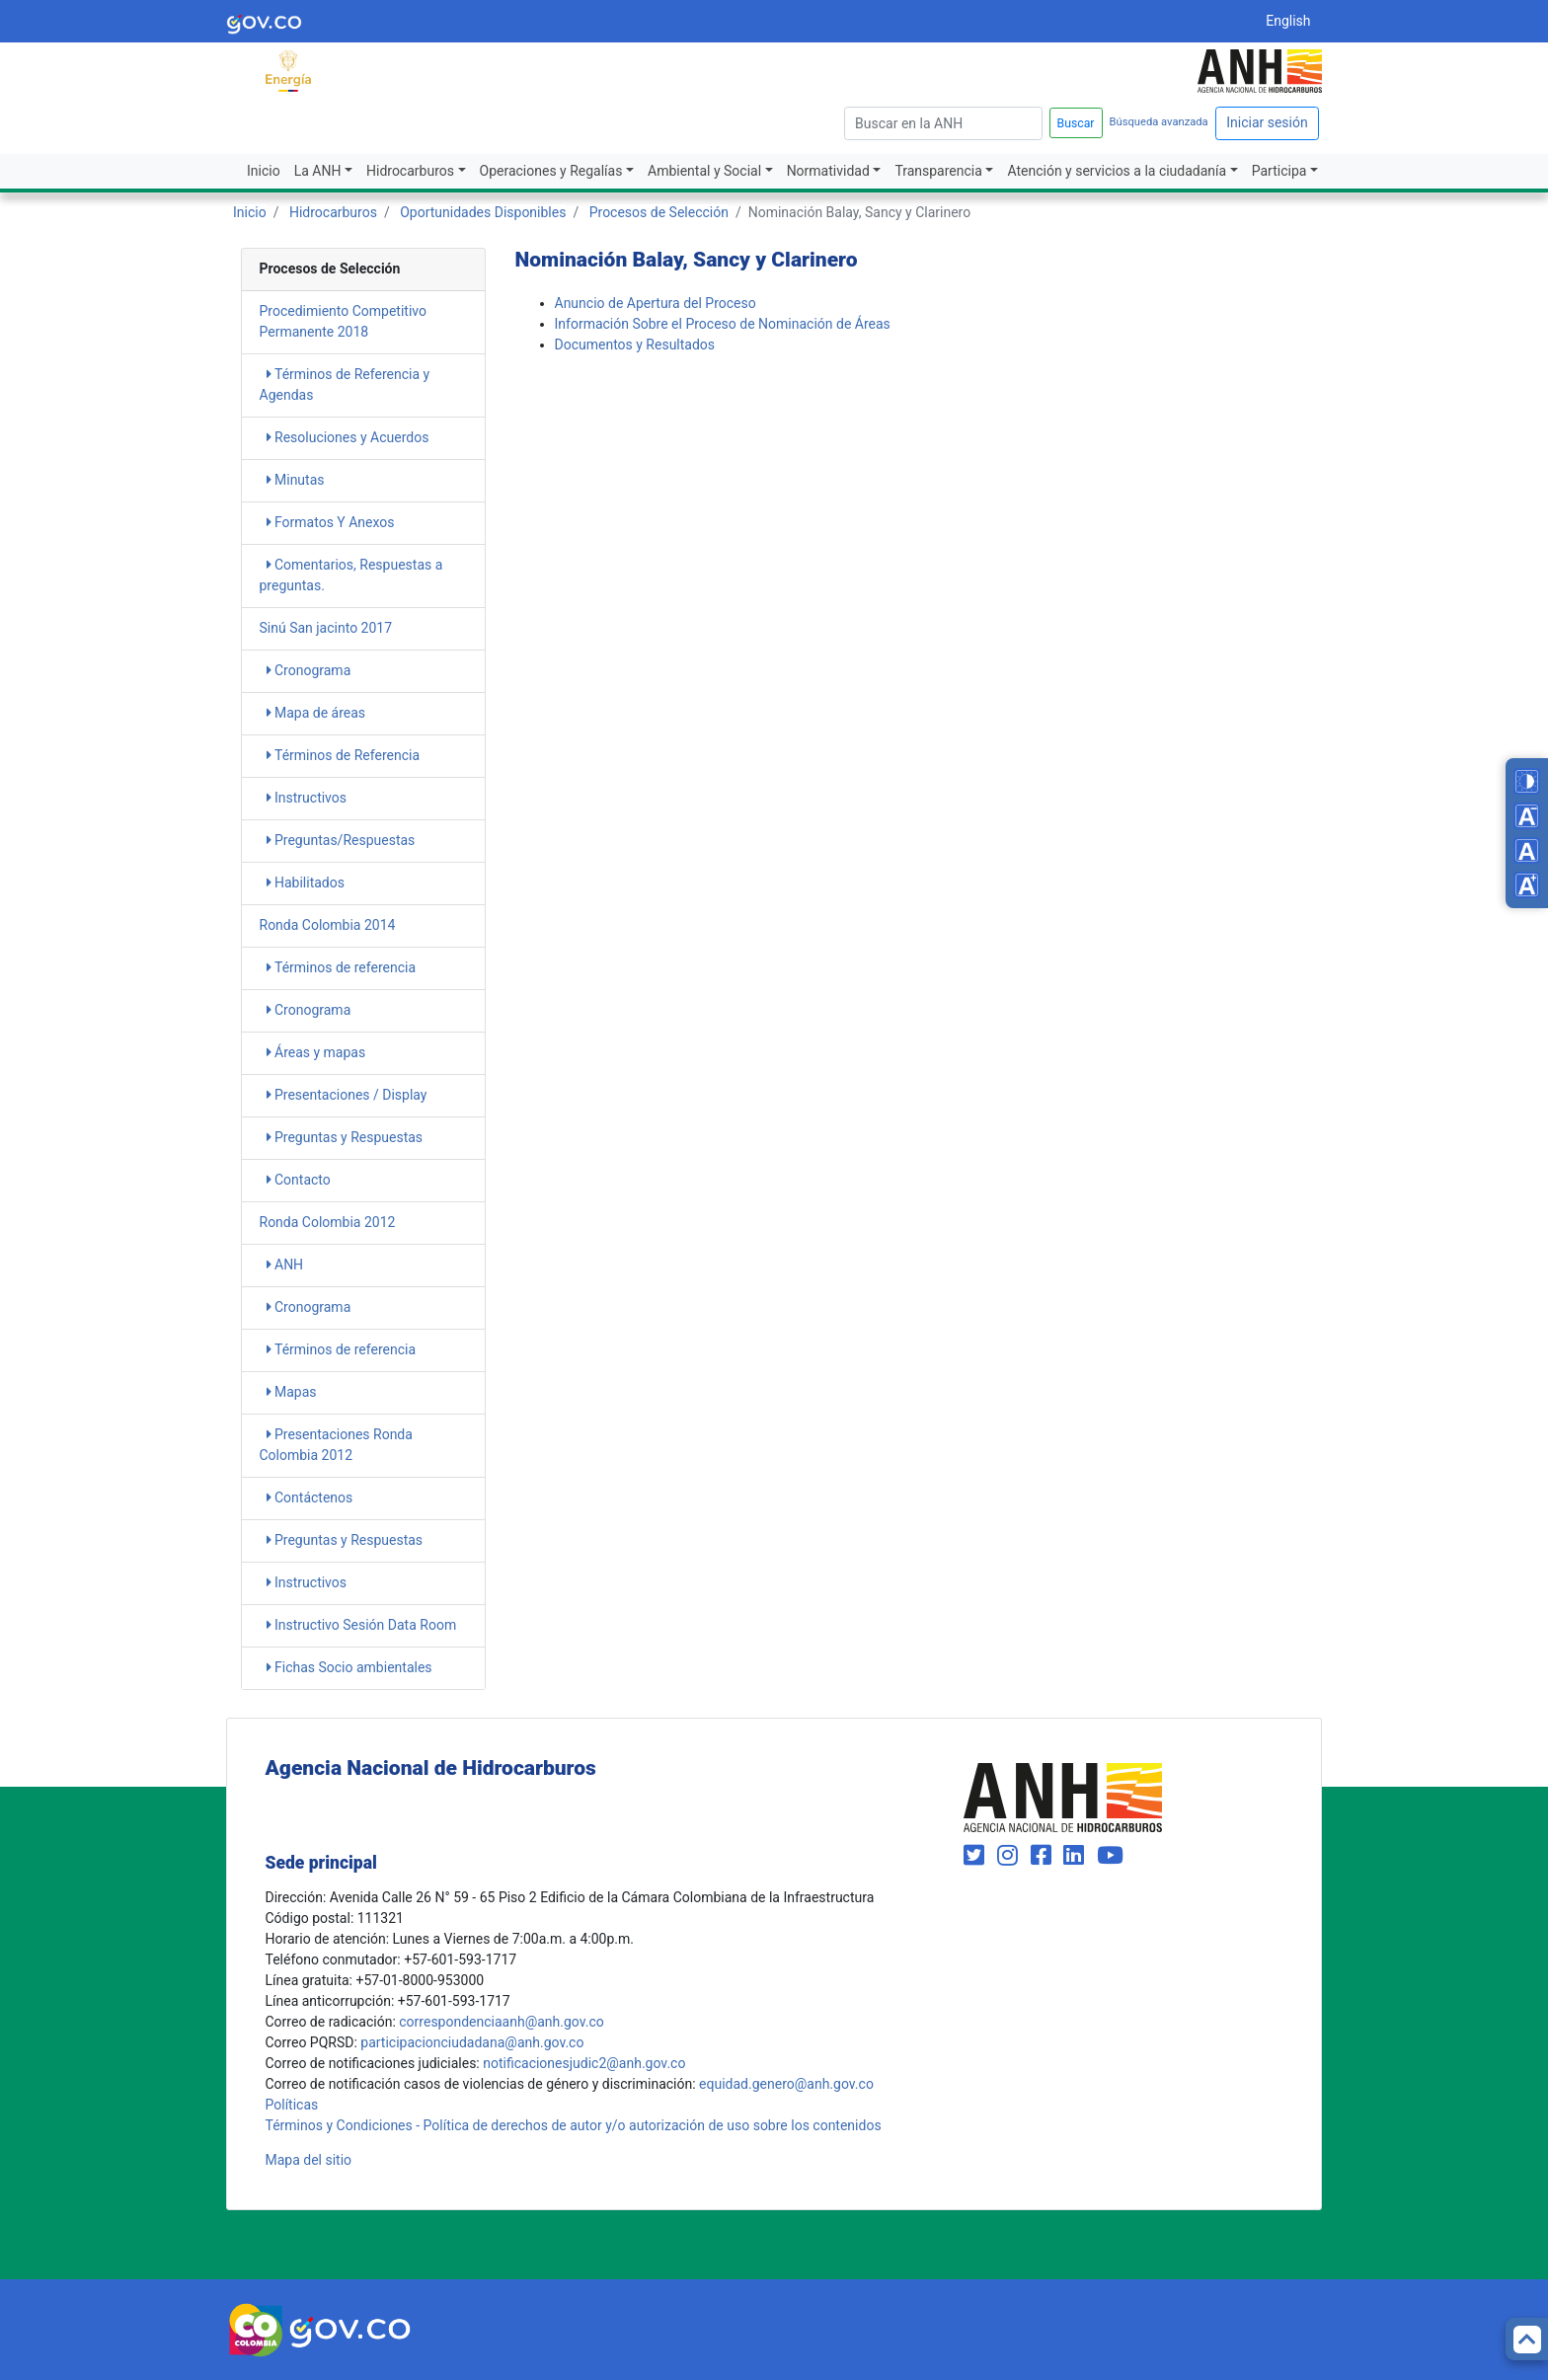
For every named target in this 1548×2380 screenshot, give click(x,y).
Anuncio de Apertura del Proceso (655, 303)
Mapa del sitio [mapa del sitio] (309, 2160)
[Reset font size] (1526, 850)
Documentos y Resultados (635, 344)
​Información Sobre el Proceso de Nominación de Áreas (722, 324)
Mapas (292, 1392)
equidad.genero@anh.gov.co (786, 2084)
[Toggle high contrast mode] (1526, 781)
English (1288, 21)
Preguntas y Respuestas (345, 1137)
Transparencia (937, 171)
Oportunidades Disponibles (483, 212)
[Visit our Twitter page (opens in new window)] (977, 1856)
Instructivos (307, 798)
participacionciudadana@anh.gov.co (471, 2042)
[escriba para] (943, 123)
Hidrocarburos (410, 171)
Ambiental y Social (704, 171)
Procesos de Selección (659, 212)
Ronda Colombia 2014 (328, 925)
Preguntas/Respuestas (341, 840)
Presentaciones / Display (347, 1095)
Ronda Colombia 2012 (328, 1222)
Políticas (292, 2104)
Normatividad (828, 171)
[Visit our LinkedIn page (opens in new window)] (1076, 1856)
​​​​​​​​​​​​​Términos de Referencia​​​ (344, 755)
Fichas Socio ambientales (349, 1667)
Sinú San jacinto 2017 (326, 628)
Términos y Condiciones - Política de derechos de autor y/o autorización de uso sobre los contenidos (574, 2125)
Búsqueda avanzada (1159, 121)
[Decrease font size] (1526, 816)
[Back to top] (1527, 2339)
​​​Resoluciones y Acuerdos (348, 437)
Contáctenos (310, 1497)
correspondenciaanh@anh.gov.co (501, 2022)
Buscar (1076, 123)
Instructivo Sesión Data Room (362, 1625)
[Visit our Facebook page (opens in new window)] (1044, 1856)
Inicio (263, 171)
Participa (1279, 171)
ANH (285, 1264)
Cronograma (309, 670)
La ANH (318, 171)
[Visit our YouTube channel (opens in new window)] (1110, 1856)
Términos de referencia (342, 967)
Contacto (299, 1180)
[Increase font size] (1526, 885)
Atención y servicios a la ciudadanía (1116, 171)
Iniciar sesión (1267, 122)
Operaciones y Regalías (551, 171)
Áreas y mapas (316, 1052)
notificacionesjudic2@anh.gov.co (584, 2063)
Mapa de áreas (316, 713)
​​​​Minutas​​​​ (296, 480)
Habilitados (306, 882)
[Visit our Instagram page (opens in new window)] (1010, 1856)
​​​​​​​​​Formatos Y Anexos (331, 522)
